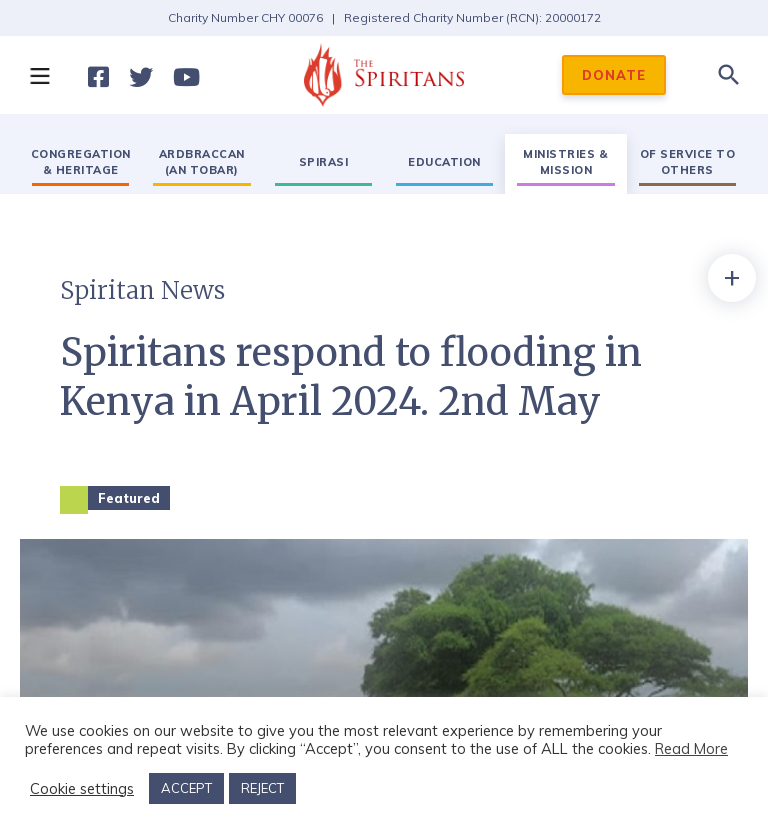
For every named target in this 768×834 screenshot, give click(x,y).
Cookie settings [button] (82, 789)
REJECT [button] (262, 788)
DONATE (614, 75)
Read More (691, 748)
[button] (39, 75)
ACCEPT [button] (186, 788)
